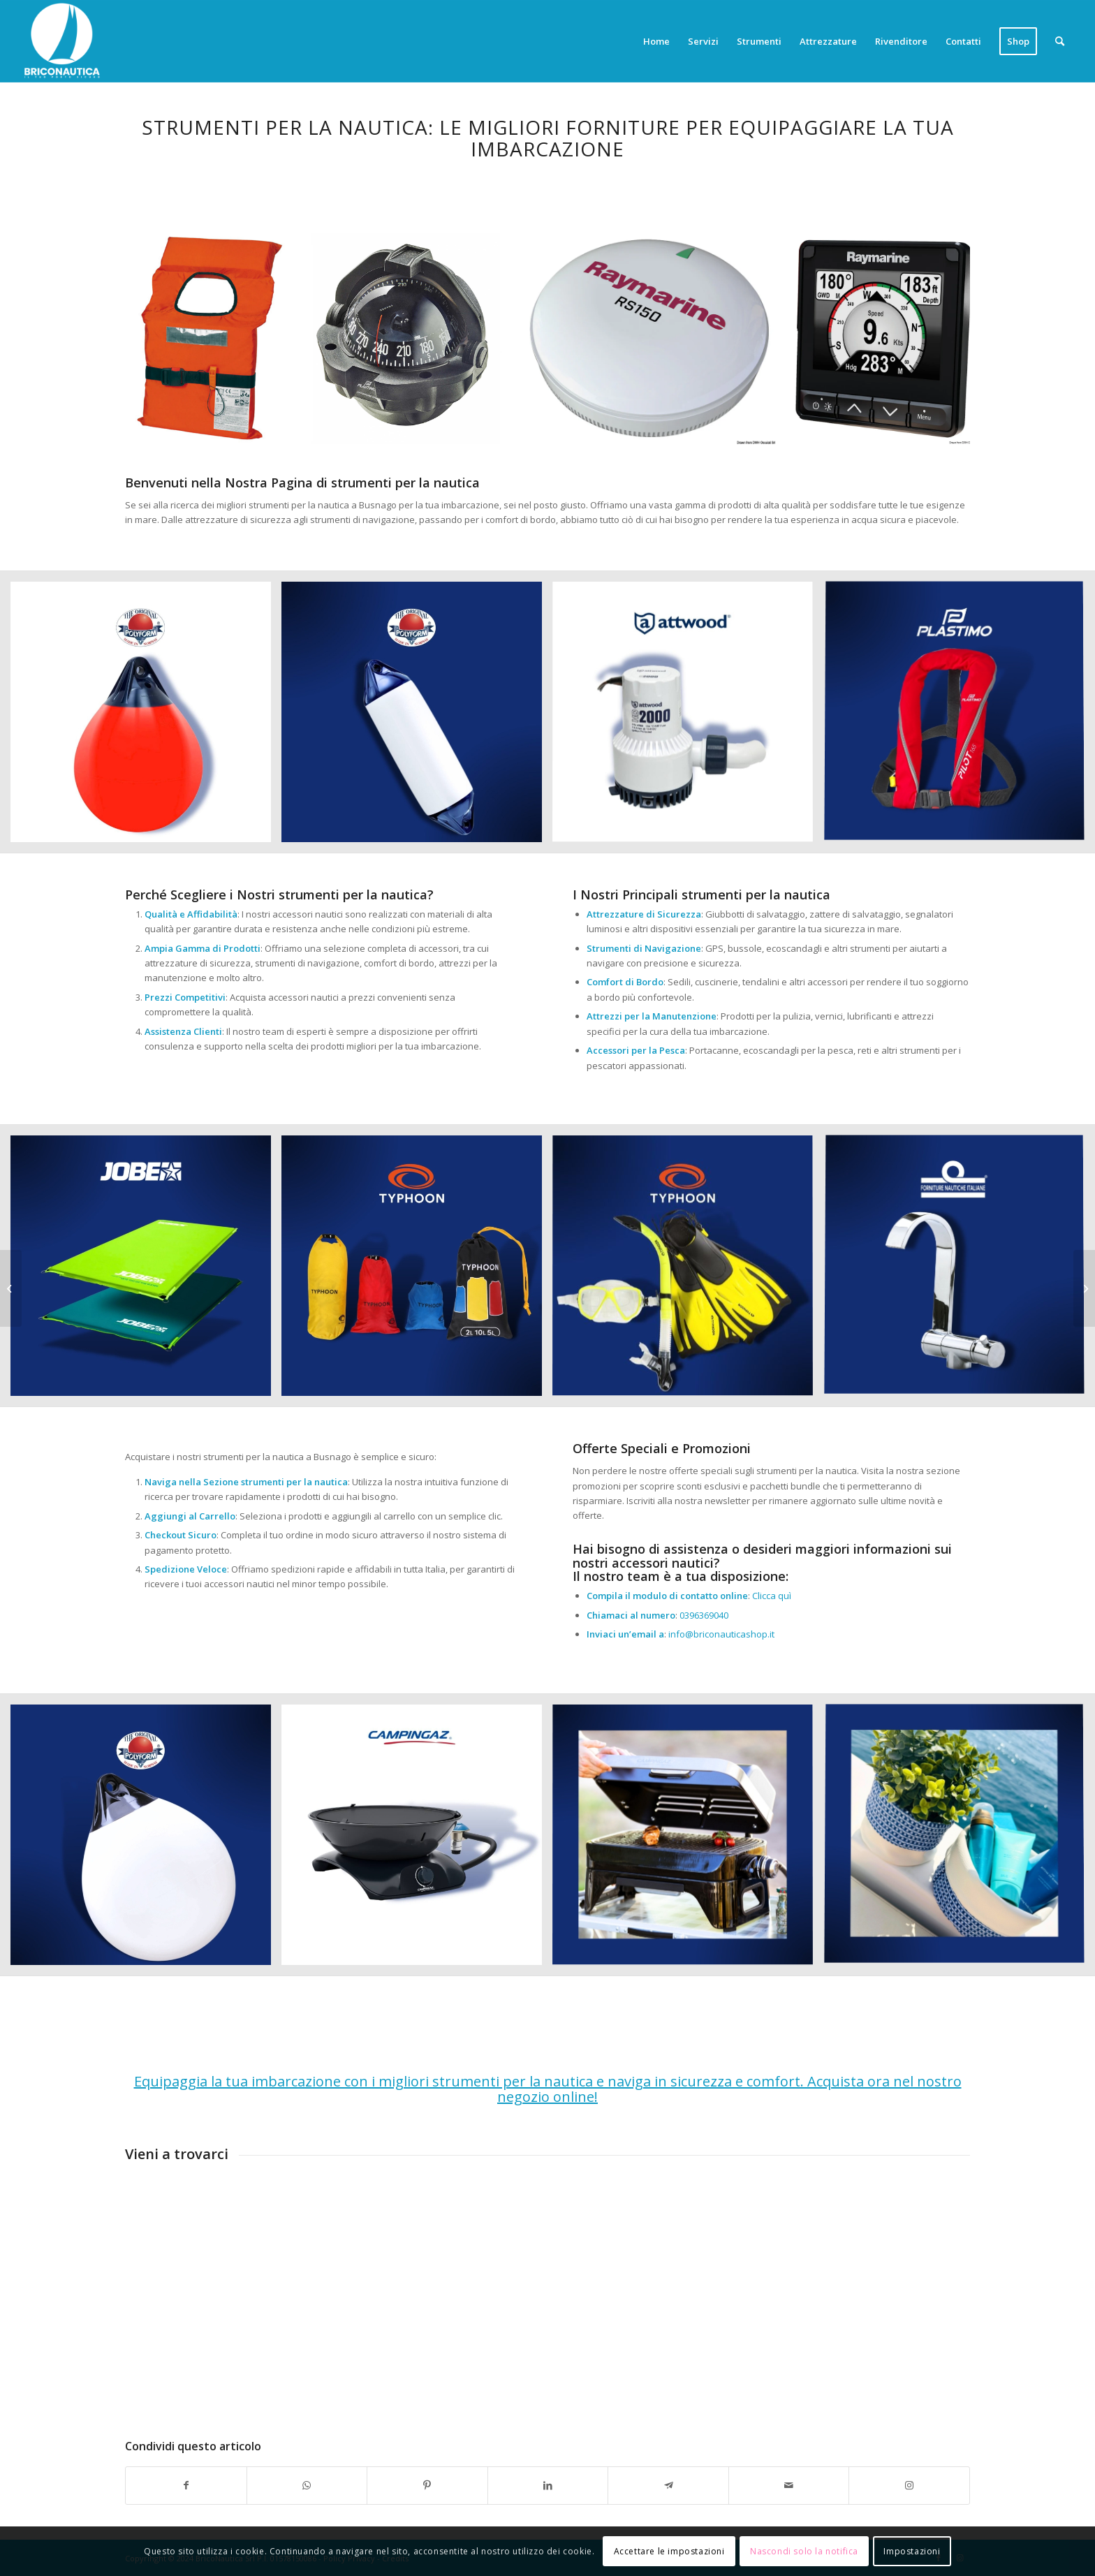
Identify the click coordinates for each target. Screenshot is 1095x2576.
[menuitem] (656, 41)
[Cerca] (1059, 41)
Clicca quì (771, 1595)
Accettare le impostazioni (669, 2551)
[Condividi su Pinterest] (427, 2485)
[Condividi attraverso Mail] (789, 2485)
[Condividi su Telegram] (668, 2485)
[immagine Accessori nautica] (145, 717)
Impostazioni (911, 2551)
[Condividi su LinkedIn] (548, 2485)
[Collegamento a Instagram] (909, 2485)
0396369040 (703, 1615)
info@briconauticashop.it (721, 1634)
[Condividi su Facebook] (186, 2485)
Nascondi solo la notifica (804, 2551)
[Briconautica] (62, 41)
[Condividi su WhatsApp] (307, 2485)
